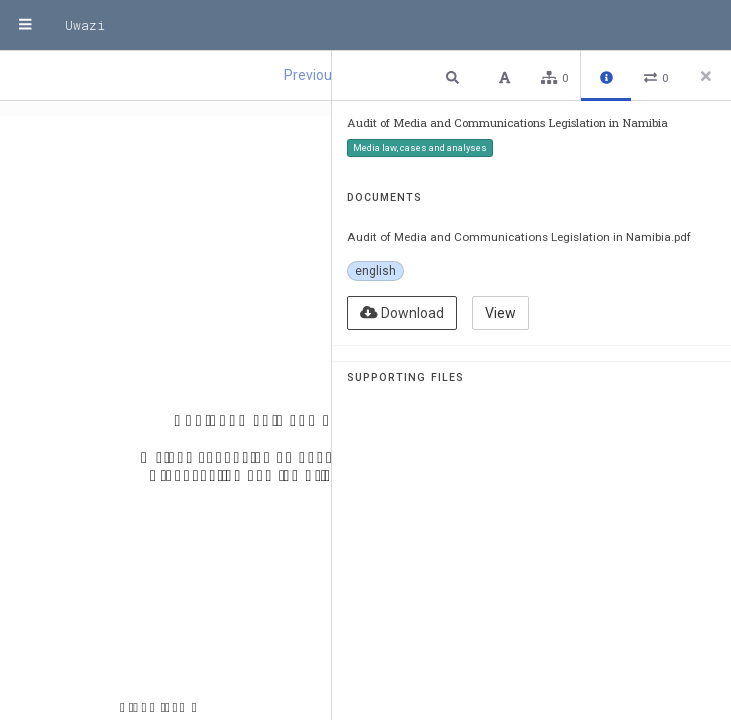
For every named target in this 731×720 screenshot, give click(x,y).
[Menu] (25, 25)
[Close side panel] (706, 76)
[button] (455, 76)
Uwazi (85, 25)
